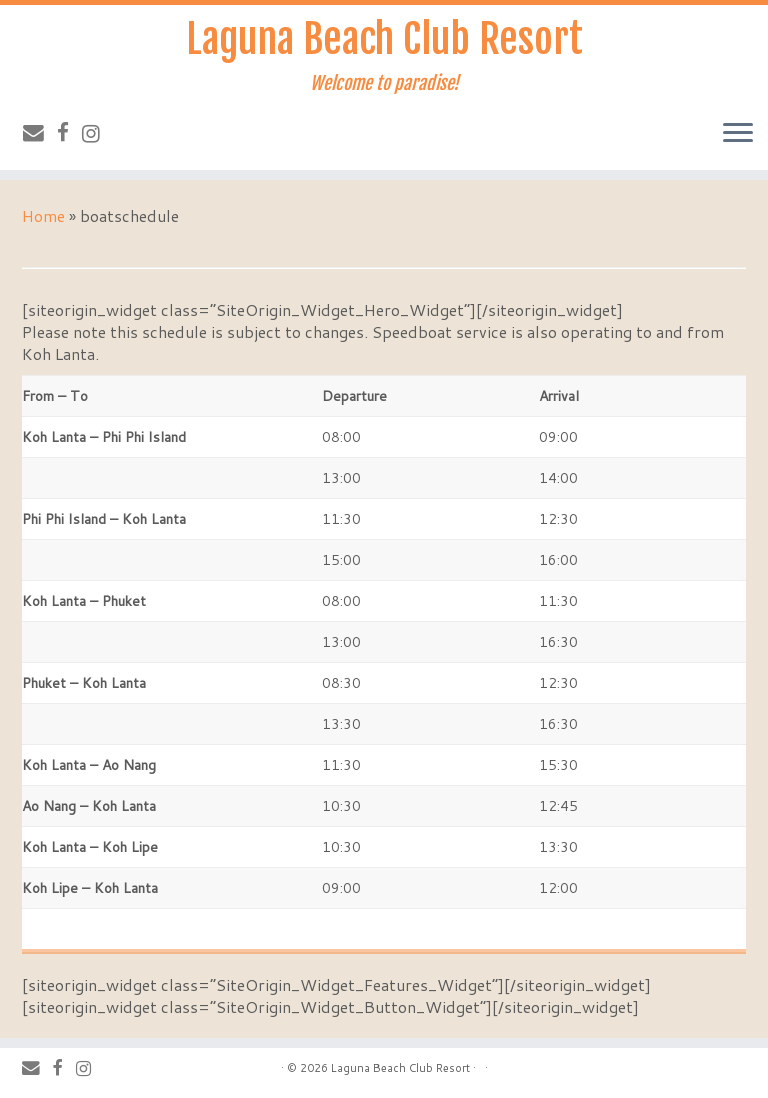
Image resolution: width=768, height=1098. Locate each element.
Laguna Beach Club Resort (384, 39)
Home (43, 215)
